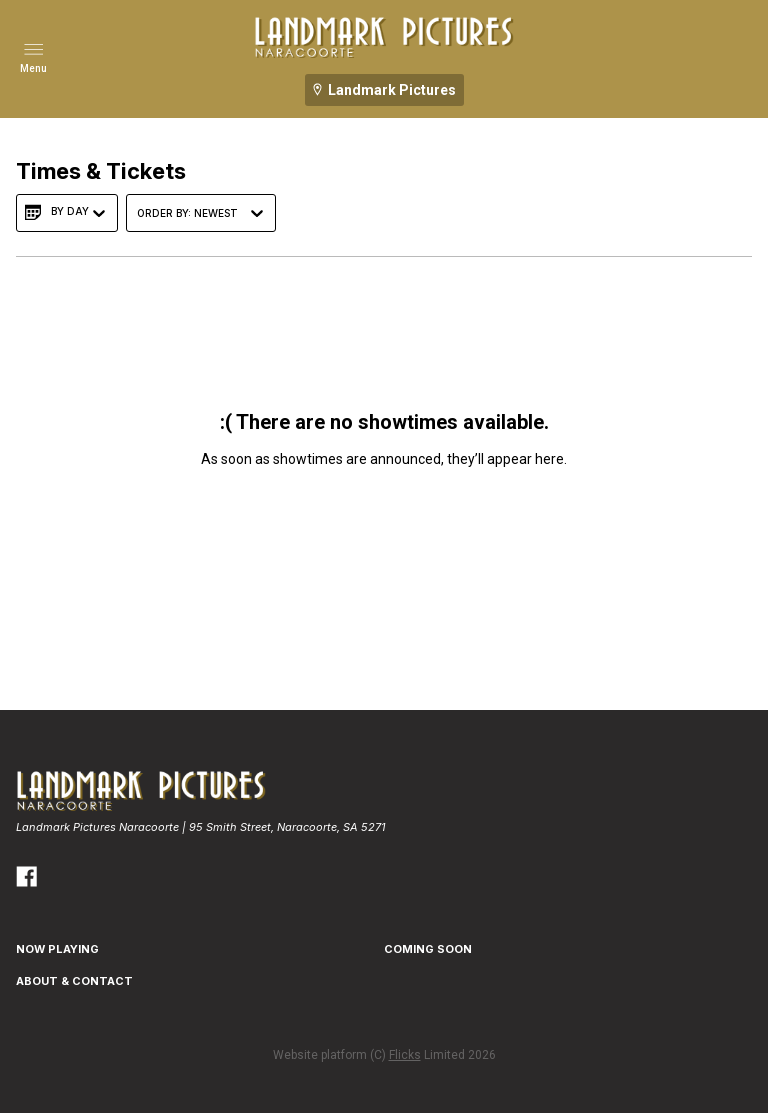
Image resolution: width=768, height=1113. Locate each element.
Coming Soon (428, 949)
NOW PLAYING (57, 949)
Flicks (405, 1055)
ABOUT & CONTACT (74, 981)
